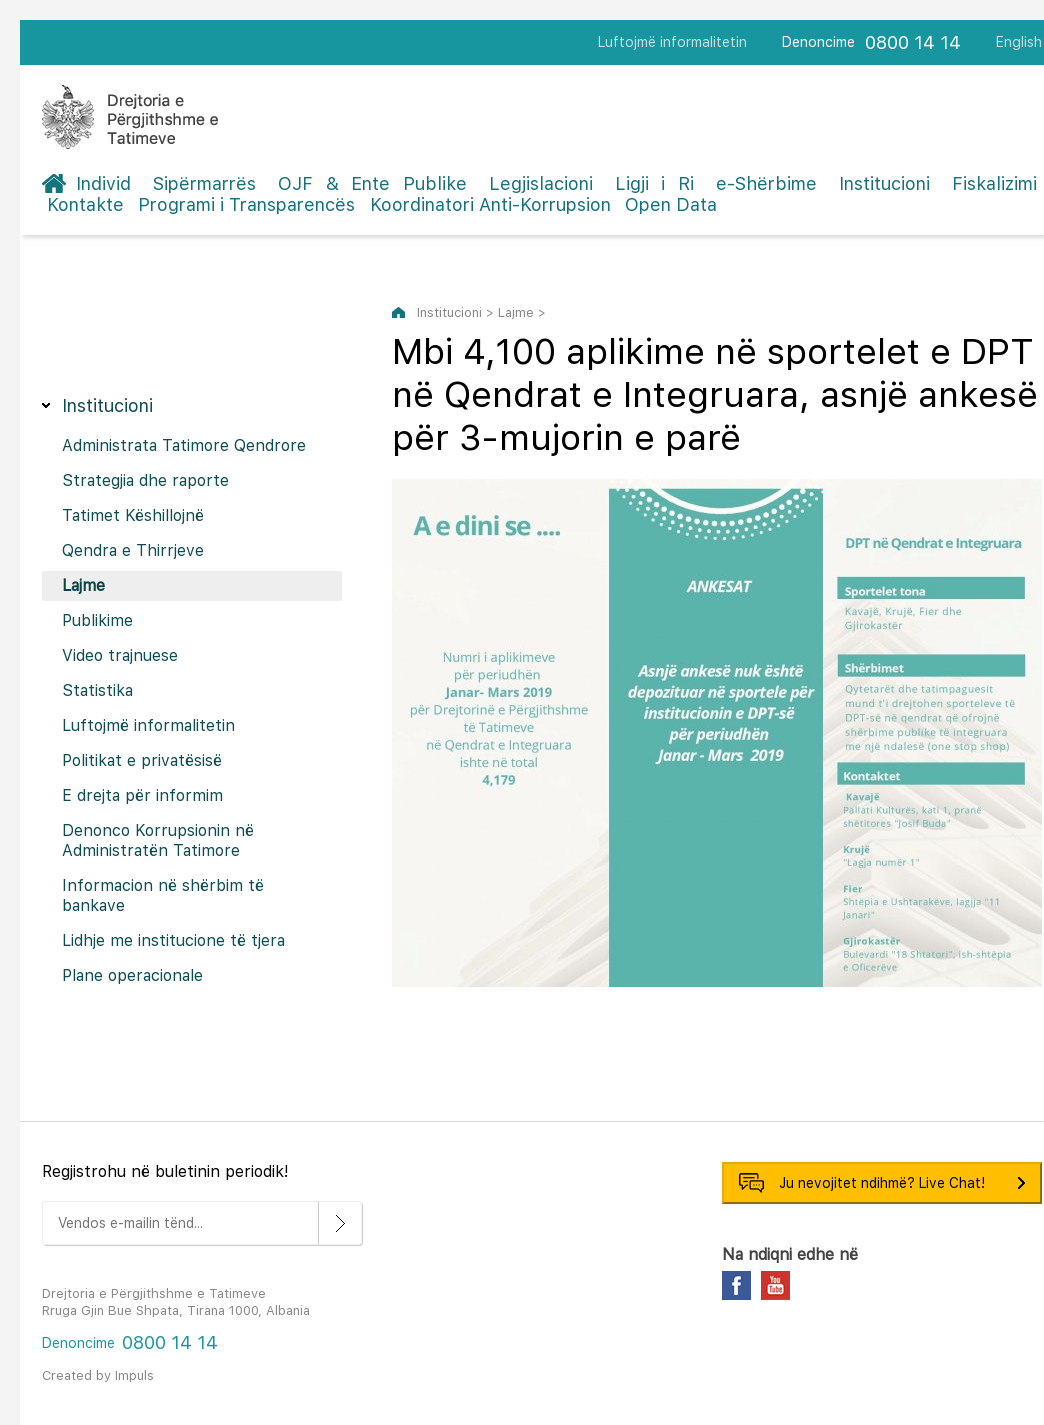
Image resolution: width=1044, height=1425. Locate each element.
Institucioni (884, 183)
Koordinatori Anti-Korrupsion (490, 204)
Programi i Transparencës (246, 204)
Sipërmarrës (204, 183)
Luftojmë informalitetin (672, 42)
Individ (103, 183)
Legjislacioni (541, 183)
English (1019, 42)
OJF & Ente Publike (372, 183)
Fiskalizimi (994, 183)
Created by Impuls (98, 1375)
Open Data (671, 204)
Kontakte (85, 204)
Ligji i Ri (654, 183)
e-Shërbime (766, 183)
